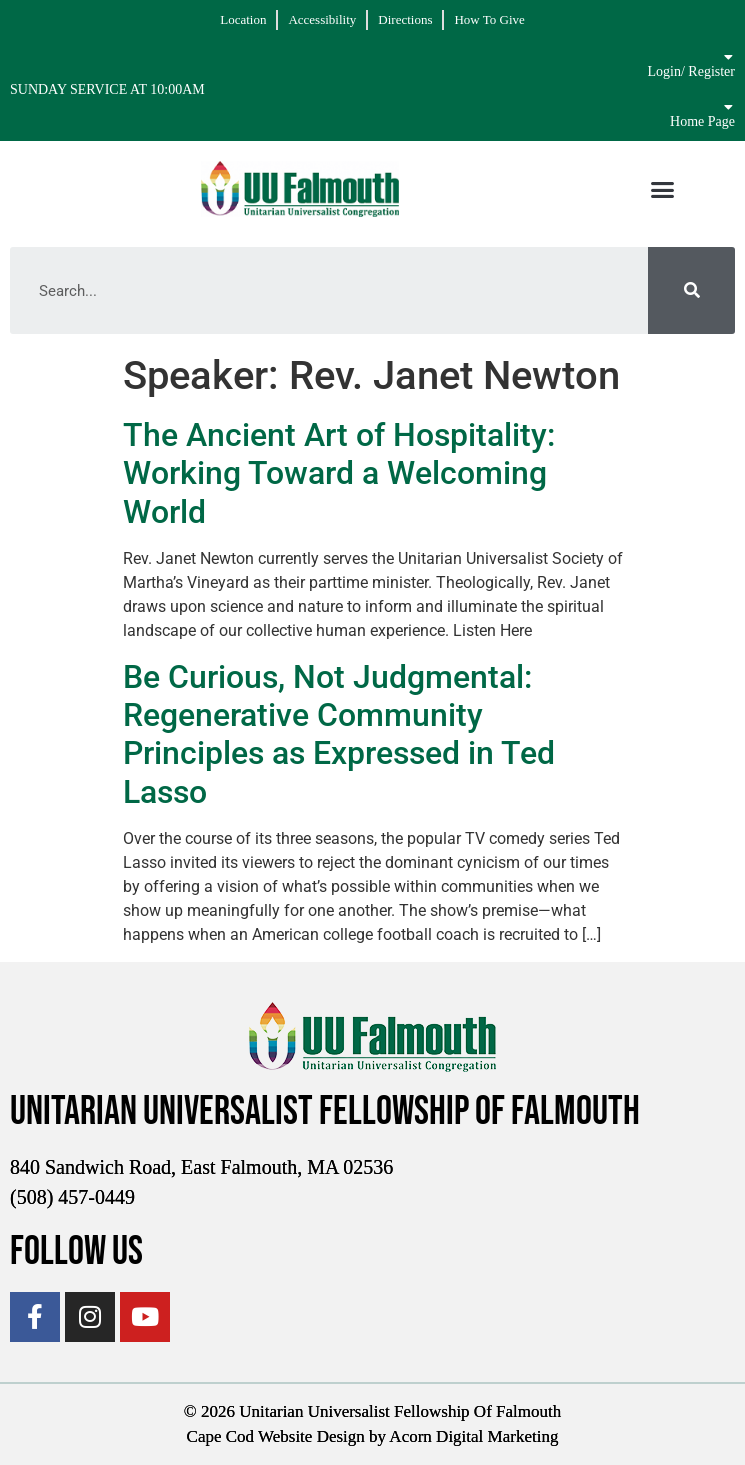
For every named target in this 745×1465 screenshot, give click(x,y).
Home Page (702, 121)
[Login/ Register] (728, 57)
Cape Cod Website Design (276, 1436)
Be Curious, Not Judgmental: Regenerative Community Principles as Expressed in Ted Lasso (339, 734)
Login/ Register (692, 71)
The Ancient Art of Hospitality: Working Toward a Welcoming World (339, 473)
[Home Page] (728, 107)
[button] (663, 189)
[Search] (691, 290)
